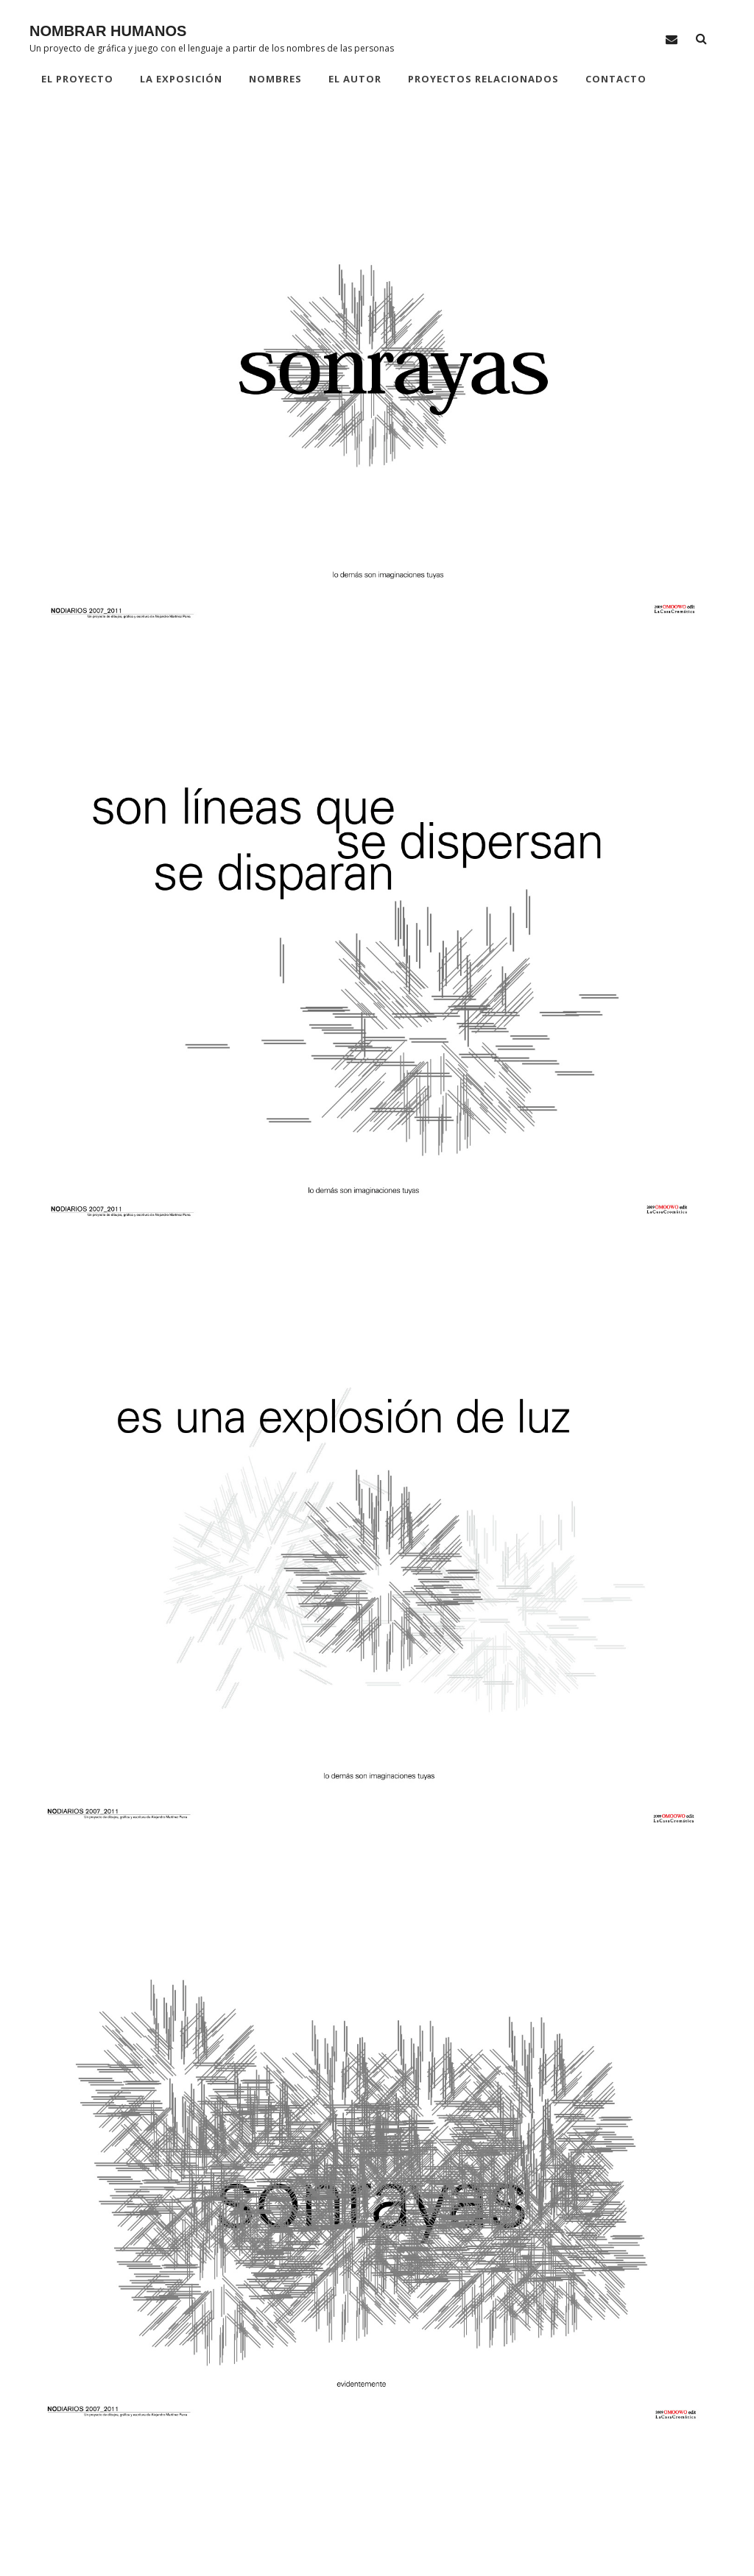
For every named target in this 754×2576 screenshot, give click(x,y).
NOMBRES (275, 78)
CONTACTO (615, 78)
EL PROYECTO (77, 78)
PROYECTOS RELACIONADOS (483, 78)
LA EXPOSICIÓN (181, 78)
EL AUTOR (354, 78)
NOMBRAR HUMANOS (107, 31)
